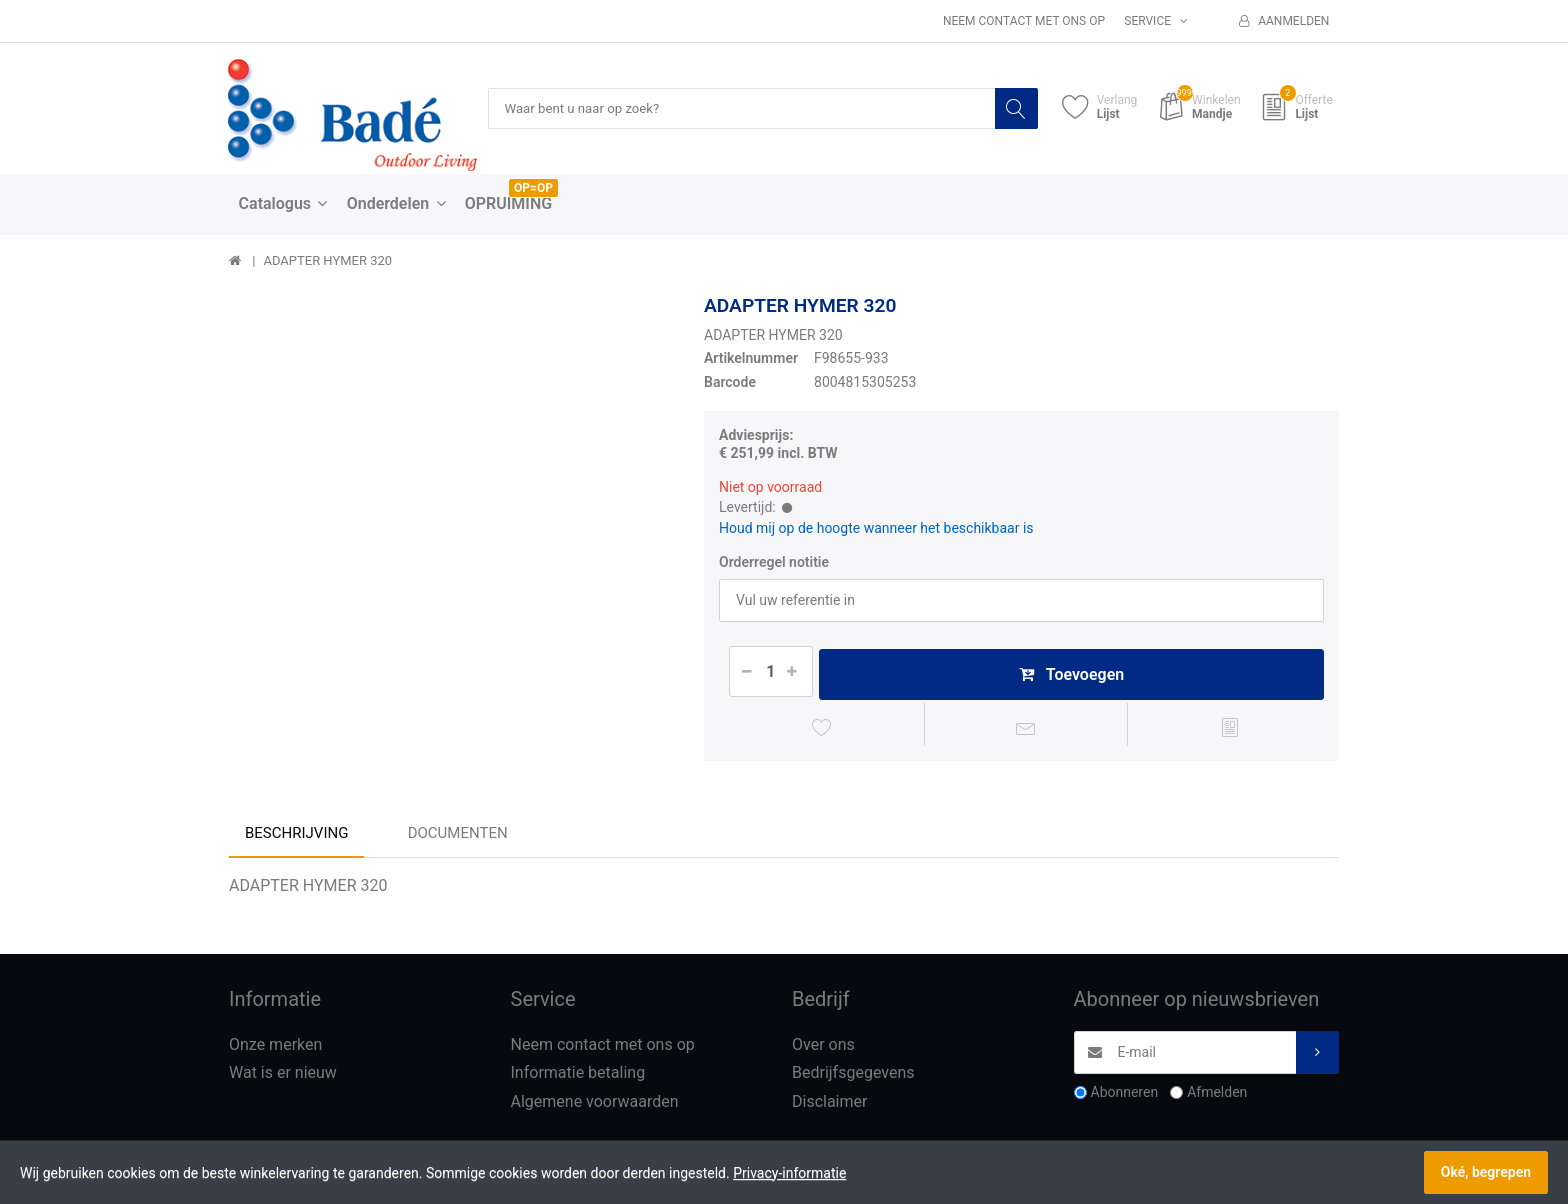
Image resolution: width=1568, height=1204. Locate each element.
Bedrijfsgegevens (853, 1077)
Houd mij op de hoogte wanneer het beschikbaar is (876, 528)
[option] (451, 517)
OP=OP (533, 189)
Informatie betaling (578, 1077)
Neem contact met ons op (1024, 21)
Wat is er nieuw (283, 1077)
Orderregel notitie (774, 563)
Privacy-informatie (789, 1173)
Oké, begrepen (1486, 1172)
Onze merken (275, 1048)
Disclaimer (829, 1106)
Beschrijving (296, 837)
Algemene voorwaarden (595, 1106)
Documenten (458, 837)
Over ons (823, 1048)
